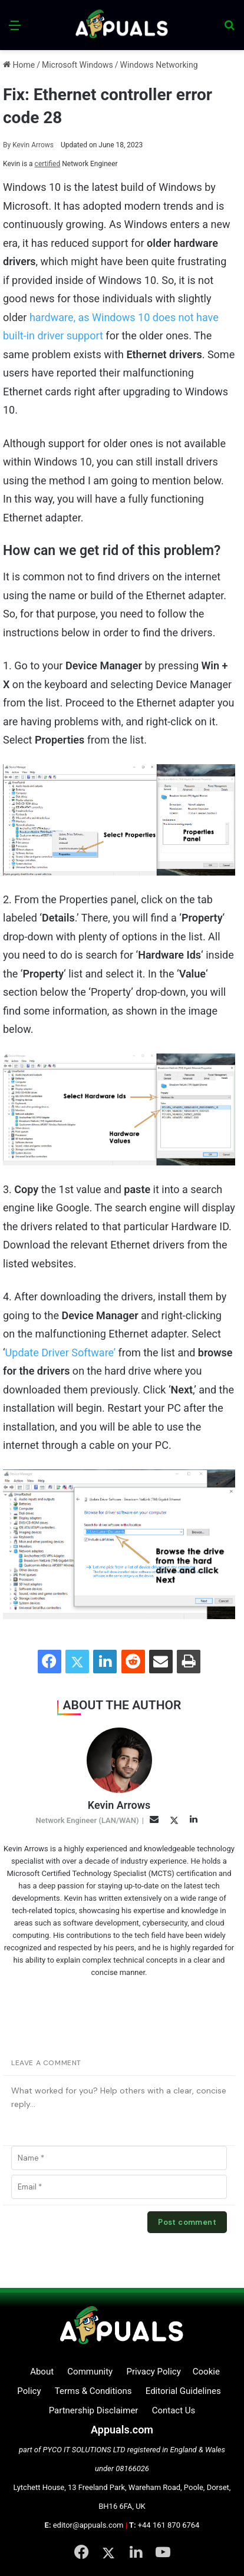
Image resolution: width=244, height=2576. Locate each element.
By (7, 145)
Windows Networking (159, 65)
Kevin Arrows (28, 145)
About (42, 2371)
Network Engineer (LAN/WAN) (87, 1820)
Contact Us (174, 2410)
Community (90, 2371)
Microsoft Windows (77, 65)
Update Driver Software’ (60, 1352)
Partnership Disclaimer (94, 2410)
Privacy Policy (153, 2371)
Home (19, 65)
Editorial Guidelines (183, 2391)
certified (48, 164)
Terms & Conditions (93, 2391)
